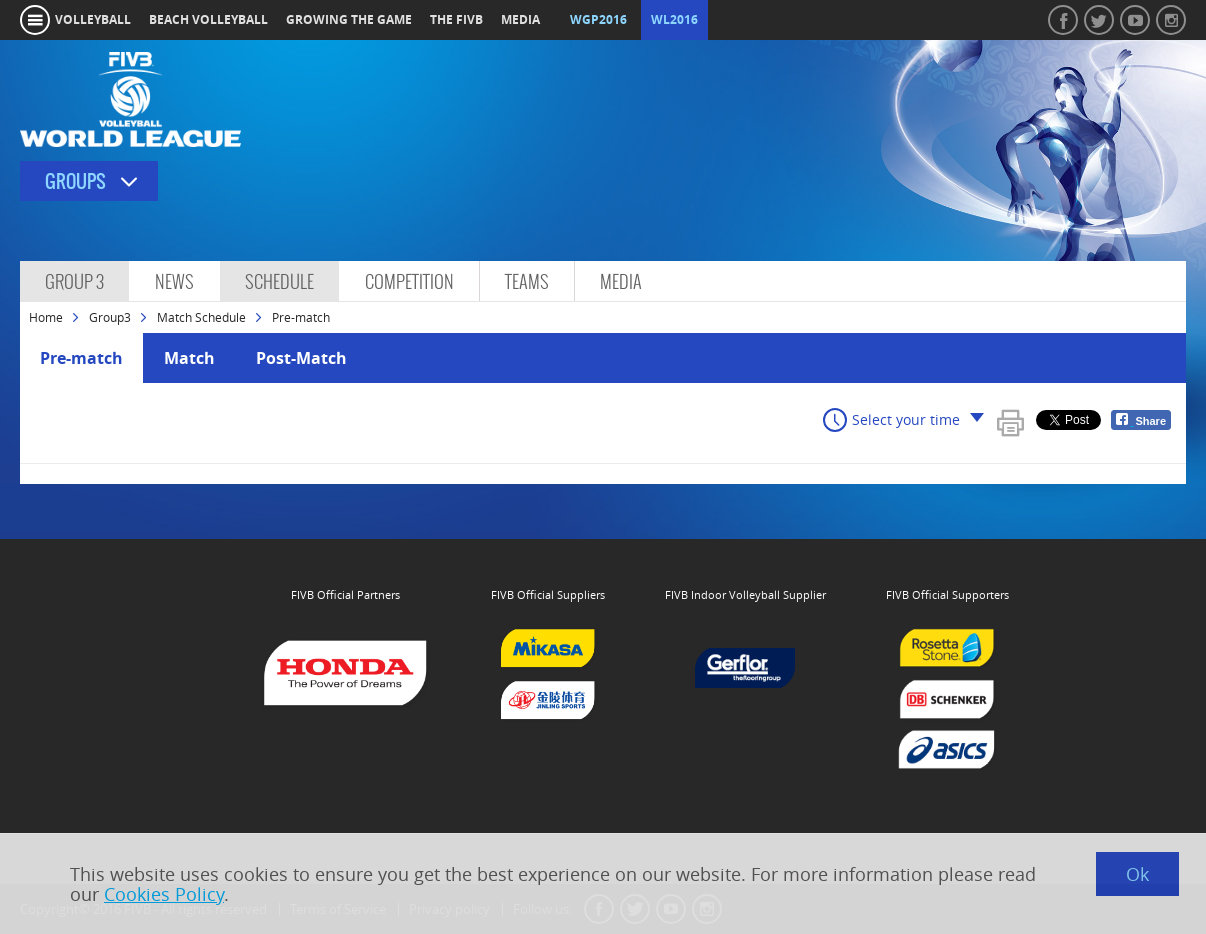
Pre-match (81, 358)
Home (46, 317)
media (520, 19)
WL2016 (674, 19)
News (174, 281)
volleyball (93, 19)
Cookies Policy (164, 894)
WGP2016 (598, 19)
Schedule (279, 281)
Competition (409, 281)
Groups (75, 181)
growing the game (349, 19)
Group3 (110, 317)
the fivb (456, 19)
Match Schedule (201, 317)
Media (621, 281)
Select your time (906, 419)
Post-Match (301, 358)
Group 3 (74, 281)
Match (189, 358)
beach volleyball (208, 19)
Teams (527, 281)
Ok (1137, 874)
